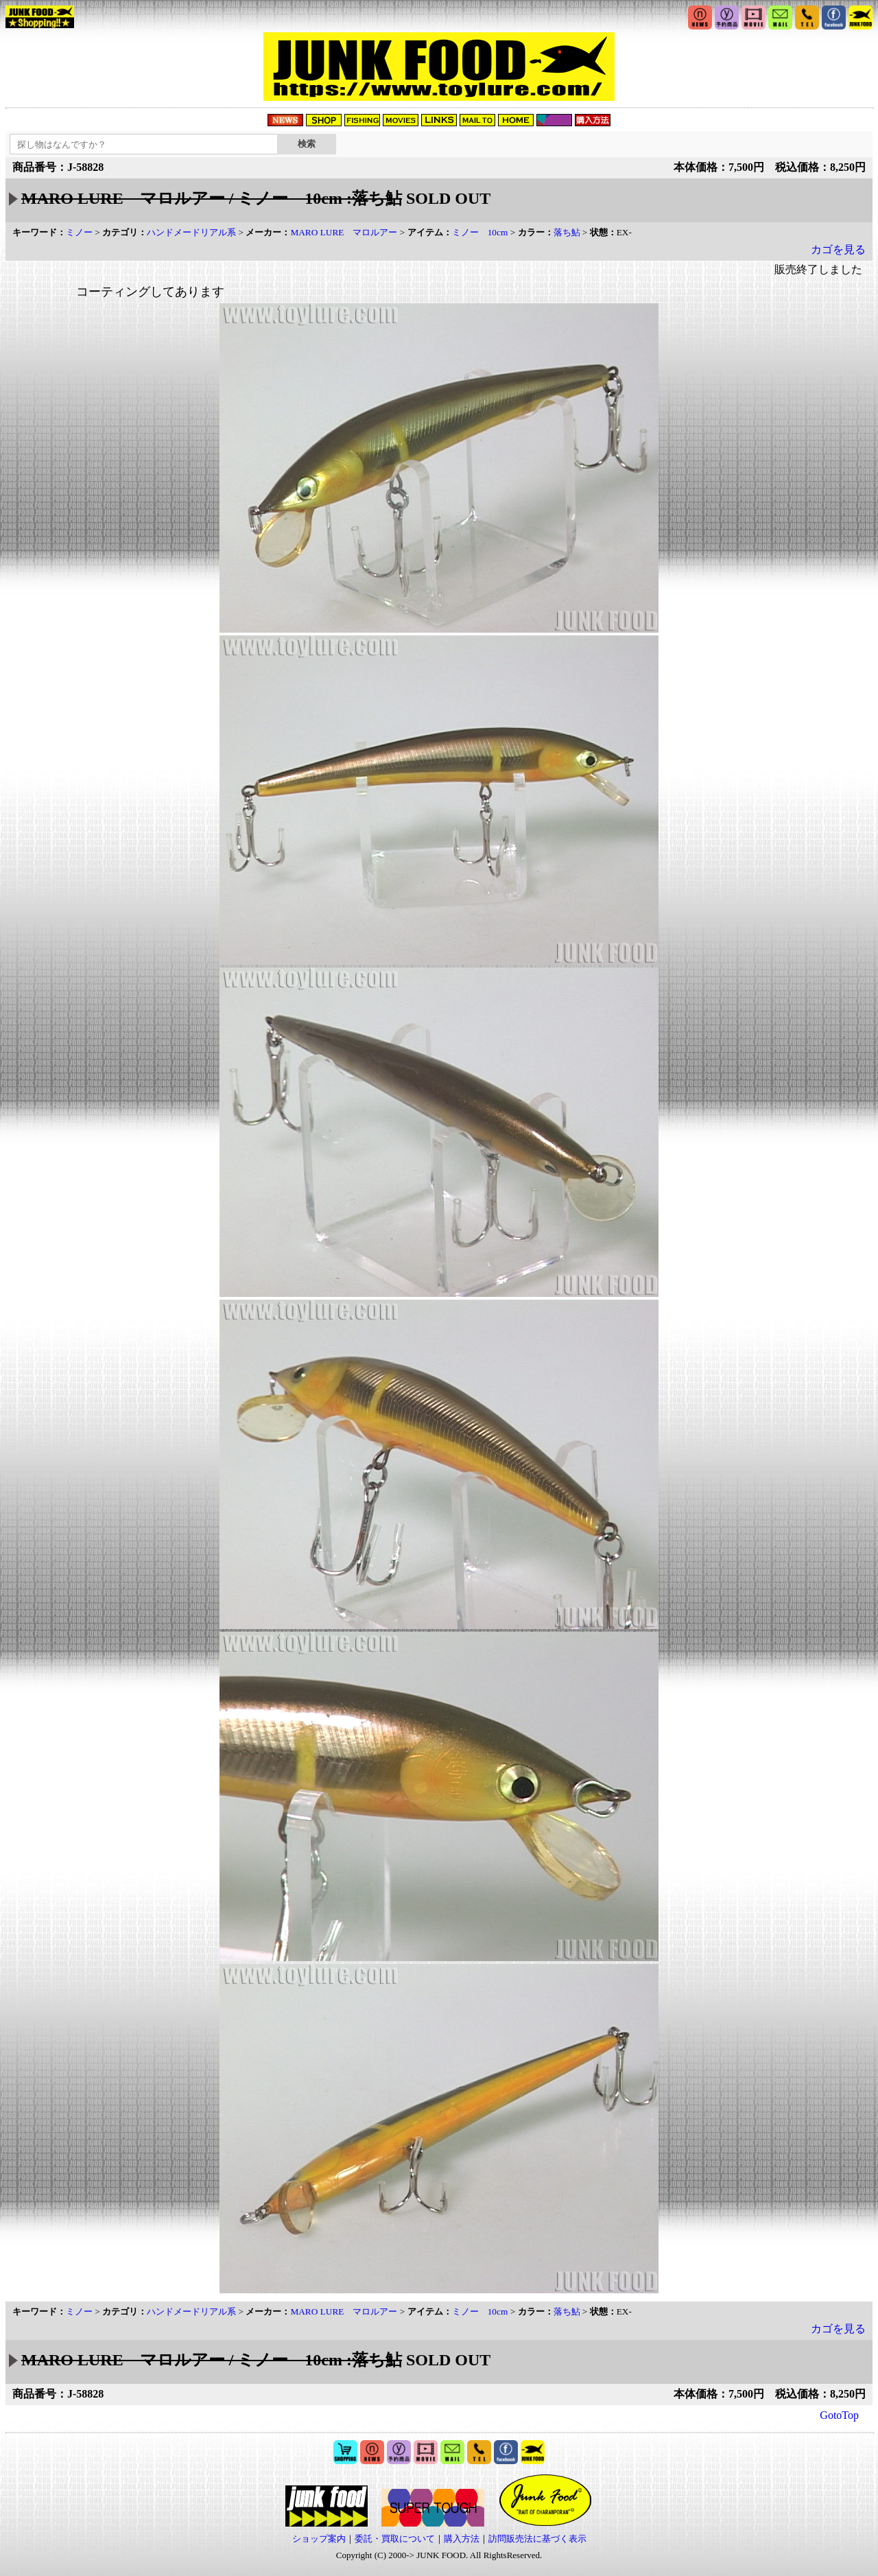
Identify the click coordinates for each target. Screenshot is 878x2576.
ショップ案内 (319, 2538)
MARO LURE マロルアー (343, 232)
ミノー (79, 232)
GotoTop (839, 2415)
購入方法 (461, 2538)
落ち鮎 (567, 232)
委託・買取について (395, 2538)
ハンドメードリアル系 (191, 232)
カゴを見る (838, 249)
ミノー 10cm (480, 232)
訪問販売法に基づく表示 (537, 2538)
